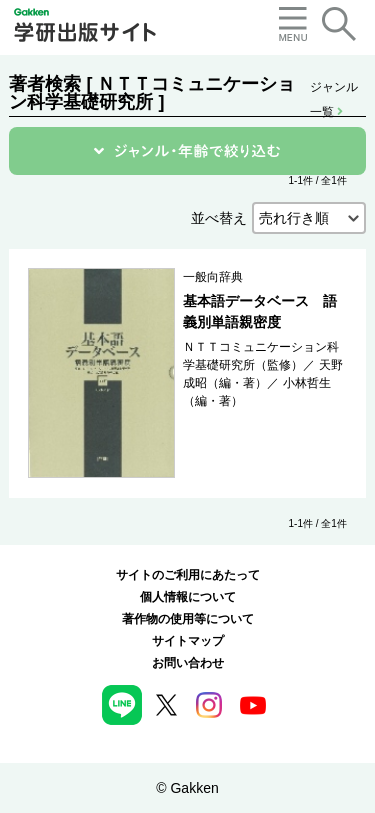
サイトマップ (188, 641)
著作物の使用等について (188, 619)
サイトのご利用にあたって (188, 575)
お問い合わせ (188, 663)
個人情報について (188, 597)
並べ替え (219, 218)
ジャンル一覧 (334, 88)
